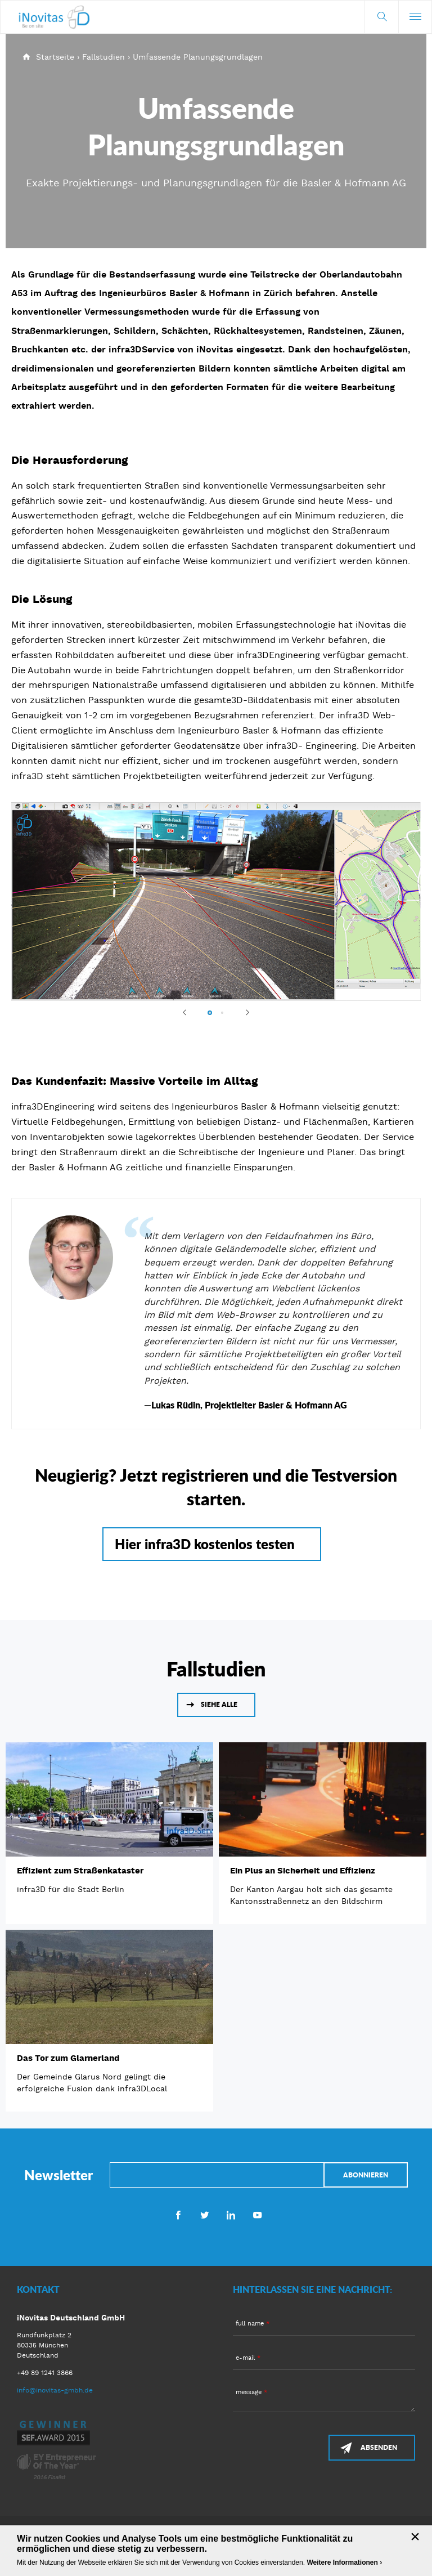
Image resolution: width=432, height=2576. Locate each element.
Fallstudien (103, 56)
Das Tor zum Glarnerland (68, 2058)
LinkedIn (230, 2214)
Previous (189, 1012)
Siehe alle (219, 1704)
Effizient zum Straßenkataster (80, 1871)
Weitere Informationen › (344, 2562)
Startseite (55, 56)
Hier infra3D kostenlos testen (205, 1544)
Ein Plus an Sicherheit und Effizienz (302, 1871)
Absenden (379, 2447)
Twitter (204, 2214)
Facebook (178, 2214)
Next (242, 1012)
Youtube (257, 2214)
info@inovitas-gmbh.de (55, 2390)
